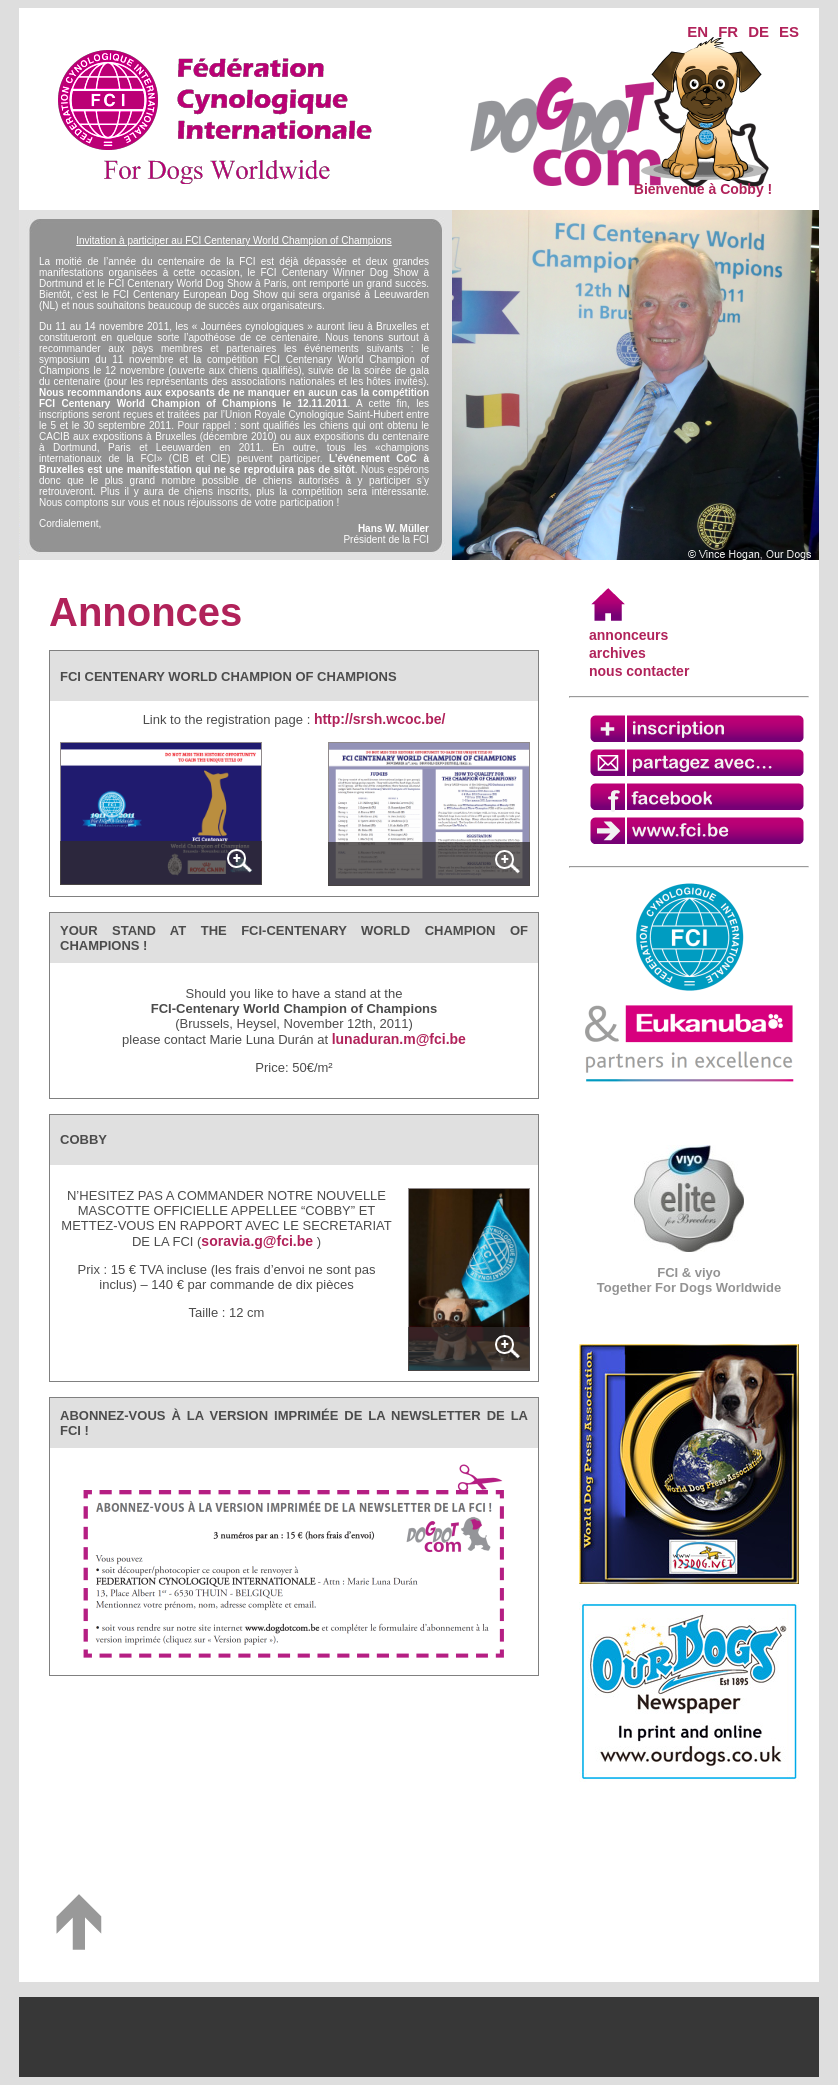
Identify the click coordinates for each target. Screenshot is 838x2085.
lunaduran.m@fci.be (399, 1039)
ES (789, 31)
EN (697, 31)
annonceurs (628, 635)
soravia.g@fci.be (257, 1241)
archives (617, 653)
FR (728, 31)
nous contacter (639, 671)
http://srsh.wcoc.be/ (379, 719)
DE (758, 31)
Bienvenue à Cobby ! (703, 182)
